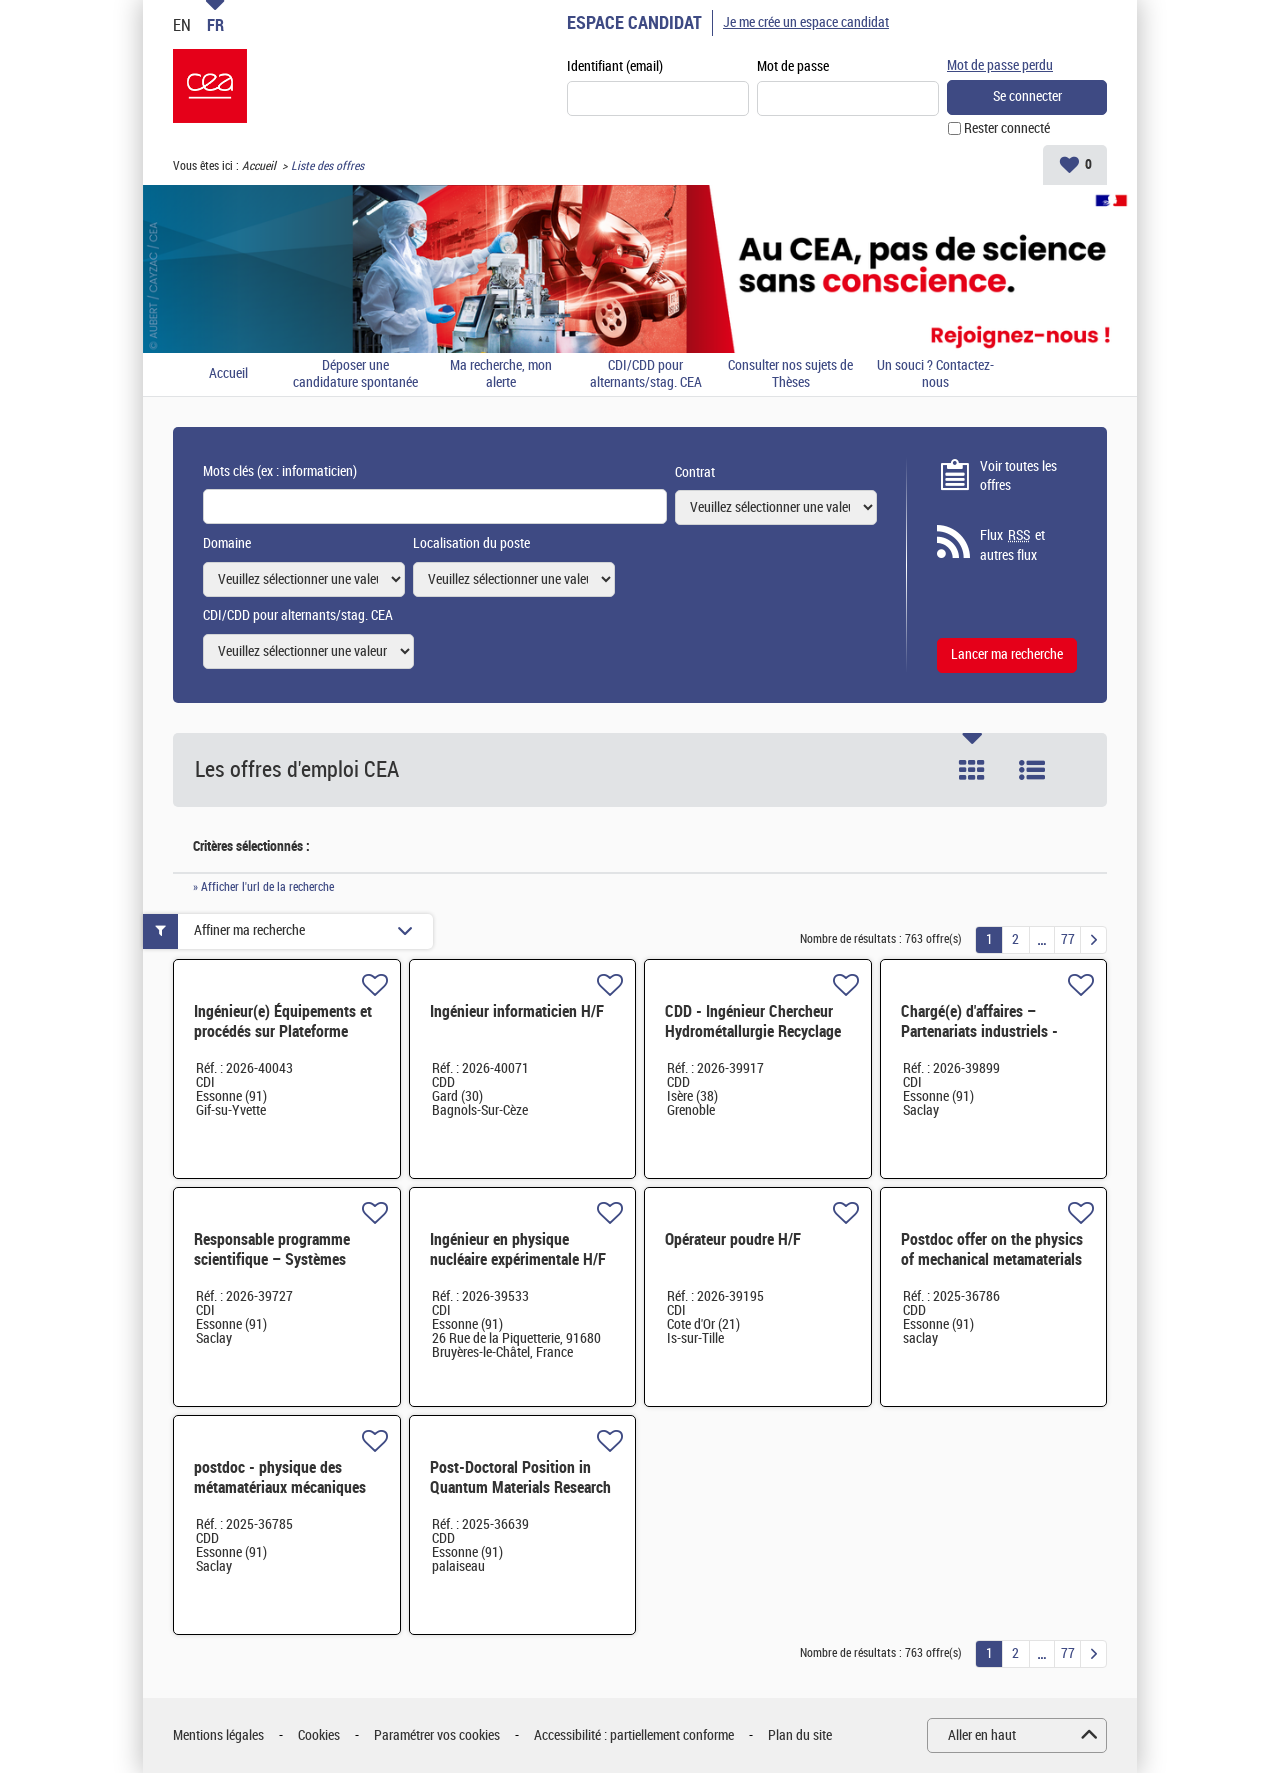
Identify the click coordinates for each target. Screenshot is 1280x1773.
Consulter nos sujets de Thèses (790, 374)
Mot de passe (793, 66)
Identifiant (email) (615, 66)
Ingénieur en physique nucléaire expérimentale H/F (518, 1249)
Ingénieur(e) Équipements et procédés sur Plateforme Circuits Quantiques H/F (283, 1031)
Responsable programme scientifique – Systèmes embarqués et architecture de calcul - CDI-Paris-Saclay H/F (286, 1269)
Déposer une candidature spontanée (355, 374)
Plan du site (800, 1735)
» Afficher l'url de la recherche (263, 887)
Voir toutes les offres (1018, 476)
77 (1068, 939)
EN (182, 25)
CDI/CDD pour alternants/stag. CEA (646, 374)
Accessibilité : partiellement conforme (634, 1735)
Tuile (972, 770)
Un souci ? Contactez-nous (935, 374)
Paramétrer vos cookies (437, 1735)
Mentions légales (218, 1735)
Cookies (319, 1735)
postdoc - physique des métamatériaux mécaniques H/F (280, 1487)
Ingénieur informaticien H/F (517, 1011)
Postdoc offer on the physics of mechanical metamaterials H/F (992, 1259)
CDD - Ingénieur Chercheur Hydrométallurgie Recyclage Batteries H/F (753, 1031)
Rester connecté (1007, 128)
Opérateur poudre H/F (733, 1239)
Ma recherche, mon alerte (501, 374)
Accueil (259, 166)
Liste (1032, 770)
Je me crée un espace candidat (806, 22)
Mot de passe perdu (1000, 65)
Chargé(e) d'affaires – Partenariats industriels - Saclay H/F (979, 1031)
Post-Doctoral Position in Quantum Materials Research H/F (520, 1487)
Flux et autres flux (1012, 545)
